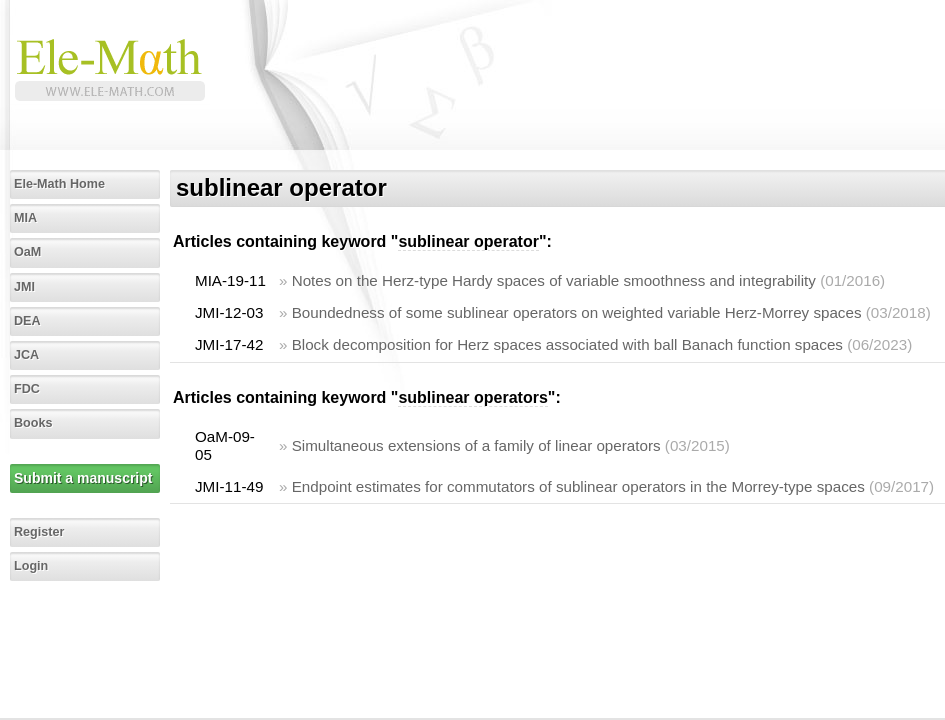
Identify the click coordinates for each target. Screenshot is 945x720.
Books (33, 423)
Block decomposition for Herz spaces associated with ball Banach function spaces (567, 344)
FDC (27, 389)
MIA (25, 218)
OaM (27, 252)
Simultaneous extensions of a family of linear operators (476, 445)
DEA (27, 321)
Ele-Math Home (59, 184)
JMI (24, 287)
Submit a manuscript (83, 478)
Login (31, 566)
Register (39, 532)
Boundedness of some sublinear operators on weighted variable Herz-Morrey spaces (577, 312)
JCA (26, 355)
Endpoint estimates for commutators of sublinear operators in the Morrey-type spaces (578, 486)
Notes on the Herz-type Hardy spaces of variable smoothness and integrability (554, 280)
